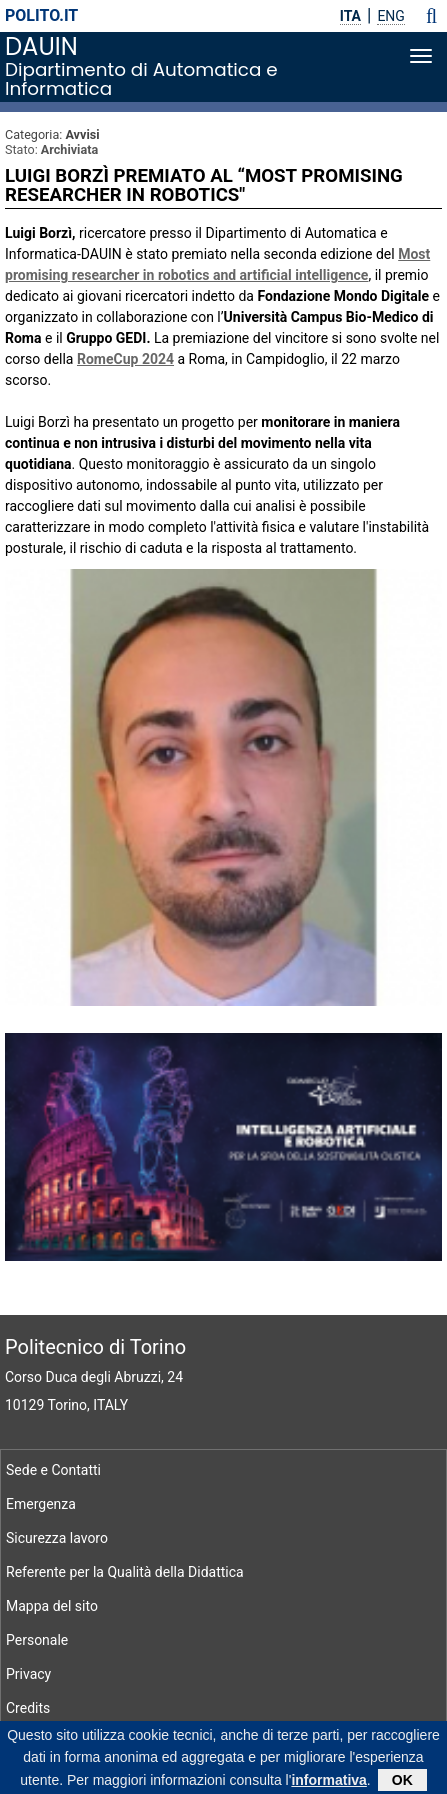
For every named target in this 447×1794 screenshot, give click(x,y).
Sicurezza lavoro (57, 1538)
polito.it (41, 15)
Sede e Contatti (53, 1470)
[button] (431, 16)
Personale (37, 1640)
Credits (28, 1708)
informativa (328, 1781)
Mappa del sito (52, 1606)
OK (402, 1781)
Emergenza (41, 1504)
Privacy (28, 1674)
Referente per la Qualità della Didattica (125, 1572)
